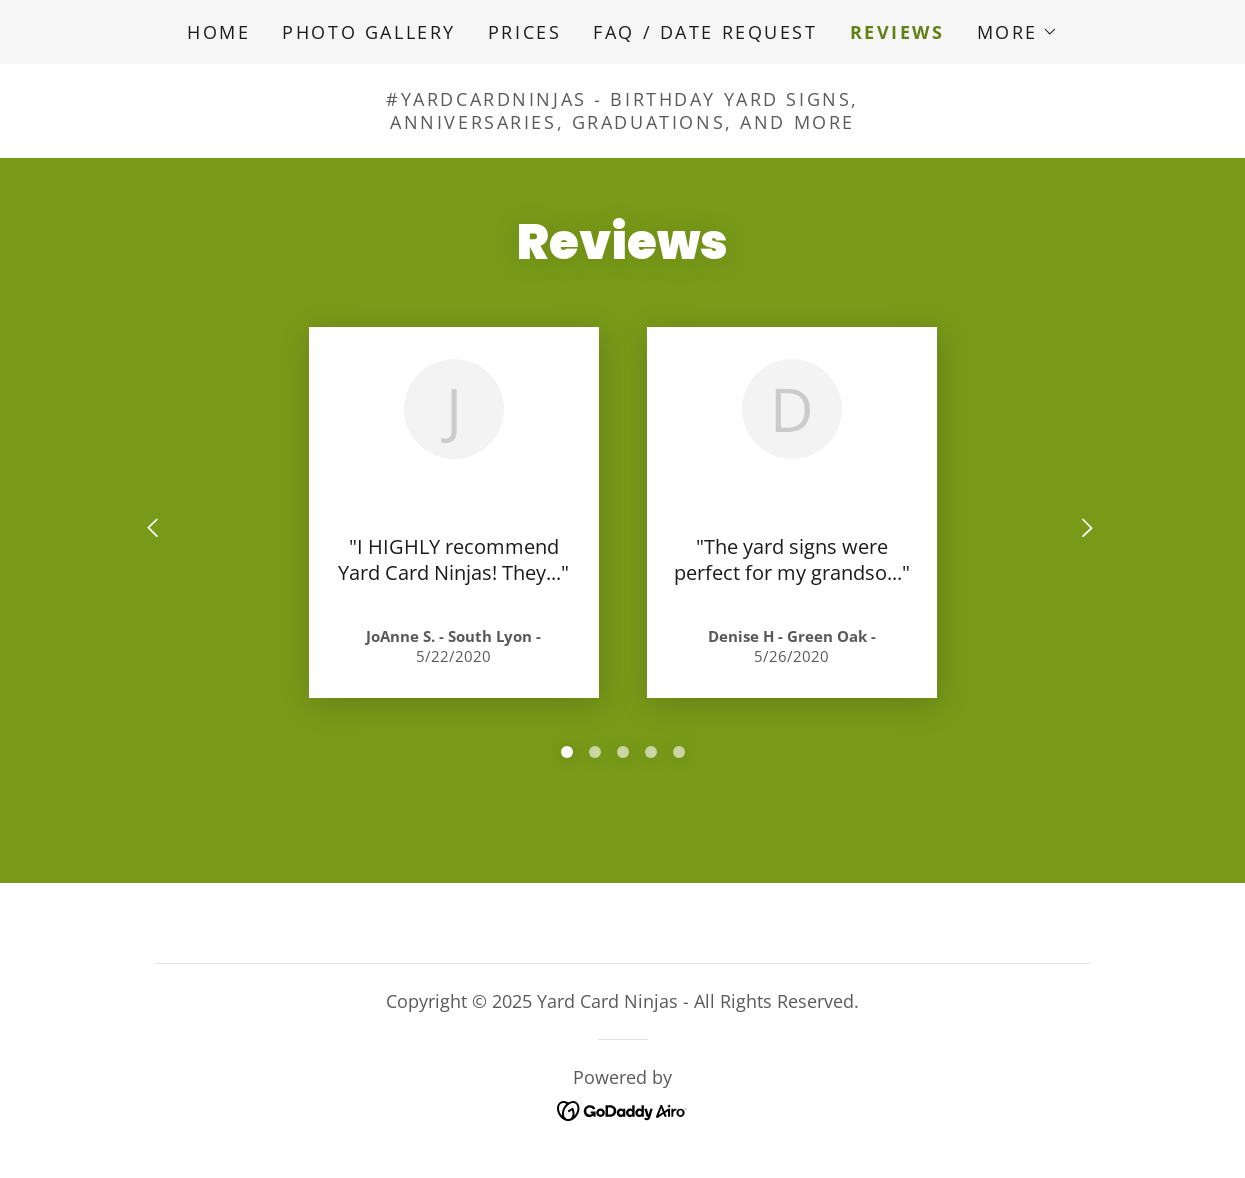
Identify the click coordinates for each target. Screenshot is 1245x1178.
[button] (1017, 32)
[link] (622, 1108)
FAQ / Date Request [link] (705, 32)
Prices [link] (524, 32)
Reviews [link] (897, 32)
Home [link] (218, 32)
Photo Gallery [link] (368, 32)
